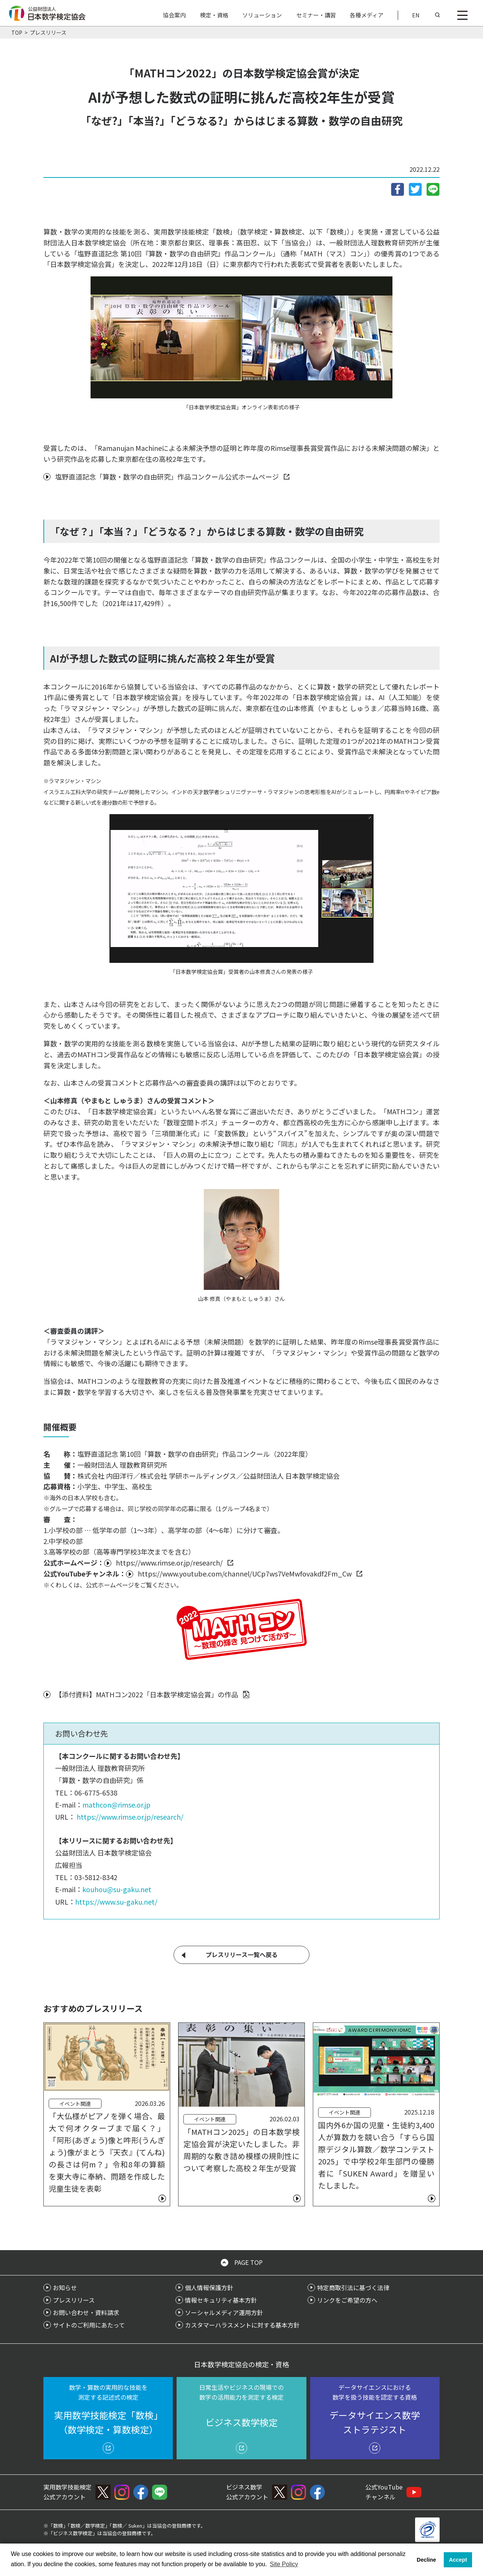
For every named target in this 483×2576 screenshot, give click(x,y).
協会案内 (174, 15)
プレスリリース (48, 32)
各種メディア (366, 15)
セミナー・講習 (316, 15)
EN (416, 15)
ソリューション (262, 15)
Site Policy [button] (284, 2564)
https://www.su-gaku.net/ (116, 1902)
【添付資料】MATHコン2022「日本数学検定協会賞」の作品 (146, 1694)
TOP (16, 32)
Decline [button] (426, 2560)
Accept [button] (458, 2560)
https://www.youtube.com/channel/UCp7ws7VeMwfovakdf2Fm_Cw (245, 1573)
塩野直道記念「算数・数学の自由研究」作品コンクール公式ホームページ (167, 476)
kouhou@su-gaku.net (116, 1889)
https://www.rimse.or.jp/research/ (169, 1562)
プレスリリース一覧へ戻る (242, 1954)
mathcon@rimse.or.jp (116, 1804)
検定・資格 (214, 15)
